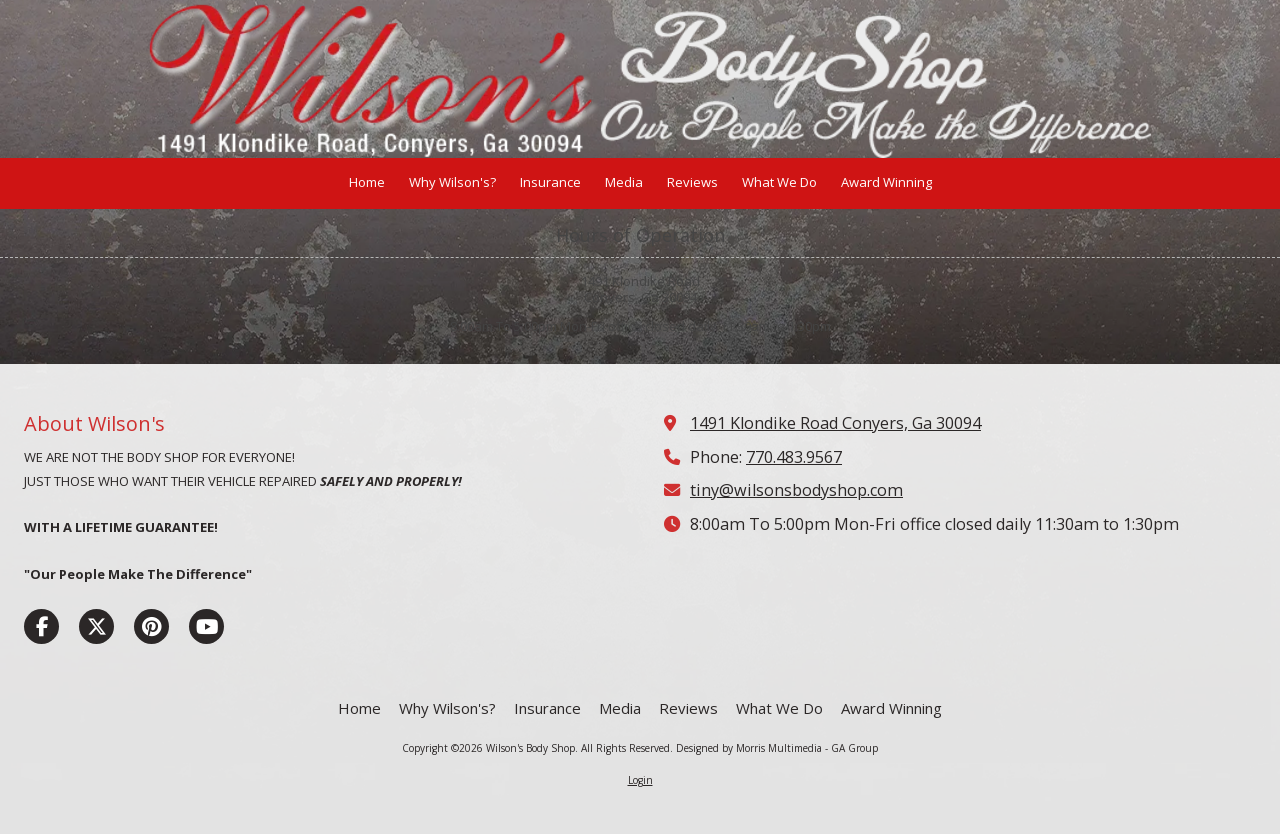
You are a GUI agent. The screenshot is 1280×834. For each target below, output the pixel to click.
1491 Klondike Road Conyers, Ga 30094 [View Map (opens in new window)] (835, 423)
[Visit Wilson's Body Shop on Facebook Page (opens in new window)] (41, 626)
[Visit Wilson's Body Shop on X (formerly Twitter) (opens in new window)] (96, 626)
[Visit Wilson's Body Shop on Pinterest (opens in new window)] (151, 626)
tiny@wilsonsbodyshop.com (796, 490)
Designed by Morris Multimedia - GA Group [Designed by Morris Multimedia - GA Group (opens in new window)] (777, 748)
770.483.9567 (794, 457)
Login (640, 780)
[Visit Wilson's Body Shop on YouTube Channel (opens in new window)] (206, 626)
